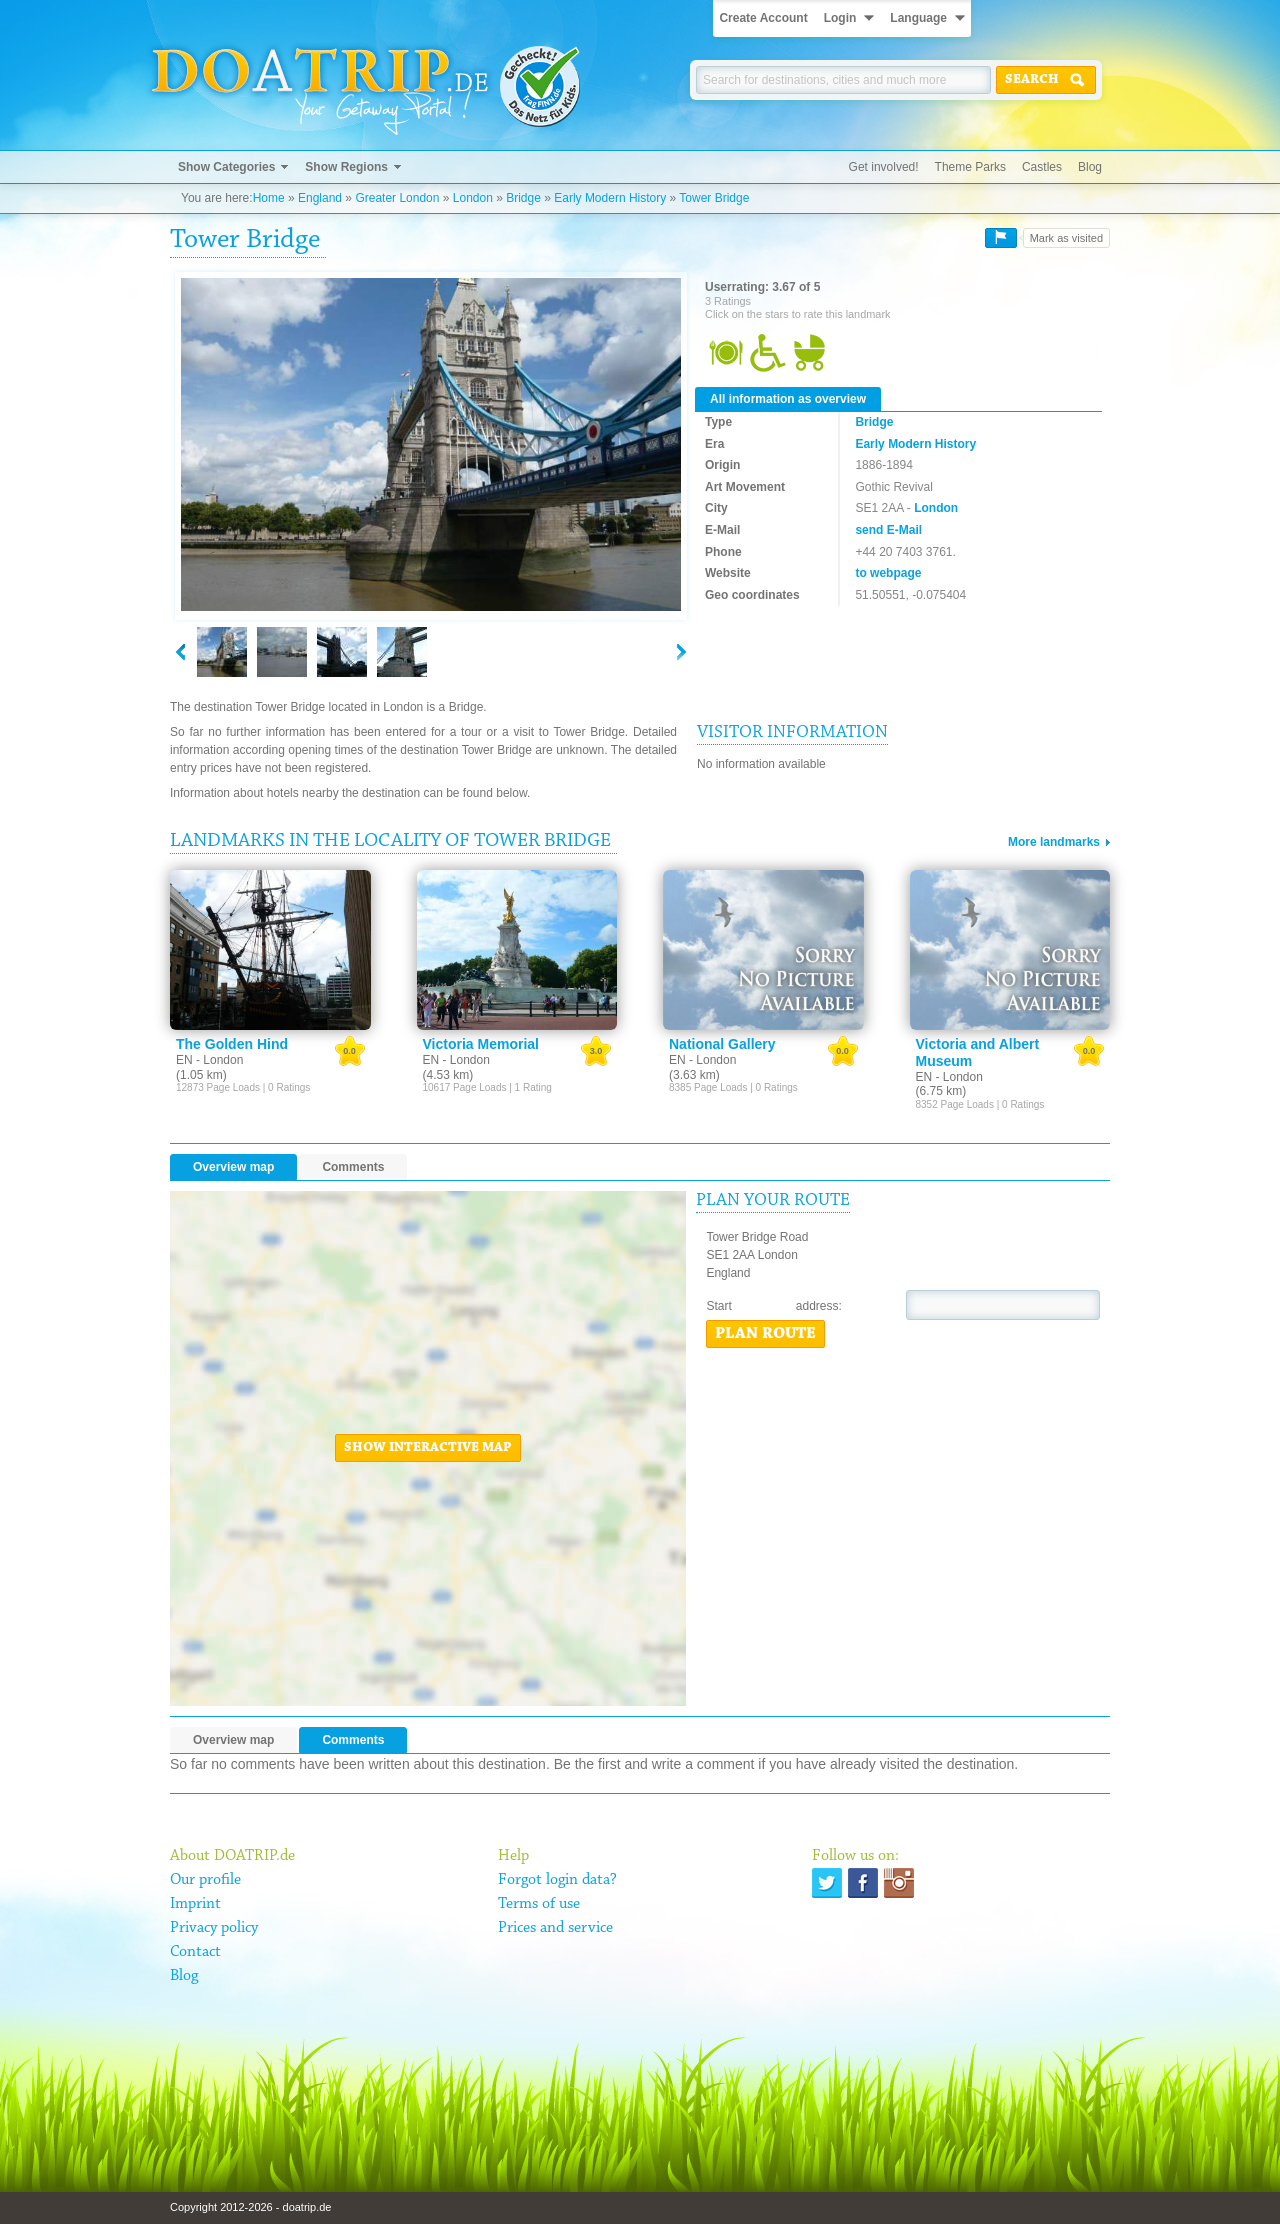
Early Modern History (610, 198)
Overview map (233, 1167)
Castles (1042, 167)
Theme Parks (970, 167)
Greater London (397, 198)
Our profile (205, 1880)
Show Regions (346, 167)
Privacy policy (214, 1928)
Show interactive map (428, 1448)
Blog (1090, 167)
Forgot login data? (557, 1880)
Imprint (195, 1904)
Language (918, 18)
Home (269, 198)
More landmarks (1054, 842)
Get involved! (884, 167)
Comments (353, 1167)
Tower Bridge (714, 198)
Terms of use (539, 1904)
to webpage (888, 573)
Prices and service (555, 1928)
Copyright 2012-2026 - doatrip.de (250, 2207)
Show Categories (226, 167)
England (320, 198)
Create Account (763, 18)
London (473, 198)
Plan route (765, 1334)
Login (840, 18)
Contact (195, 1952)
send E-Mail (888, 530)
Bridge (523, 198)
